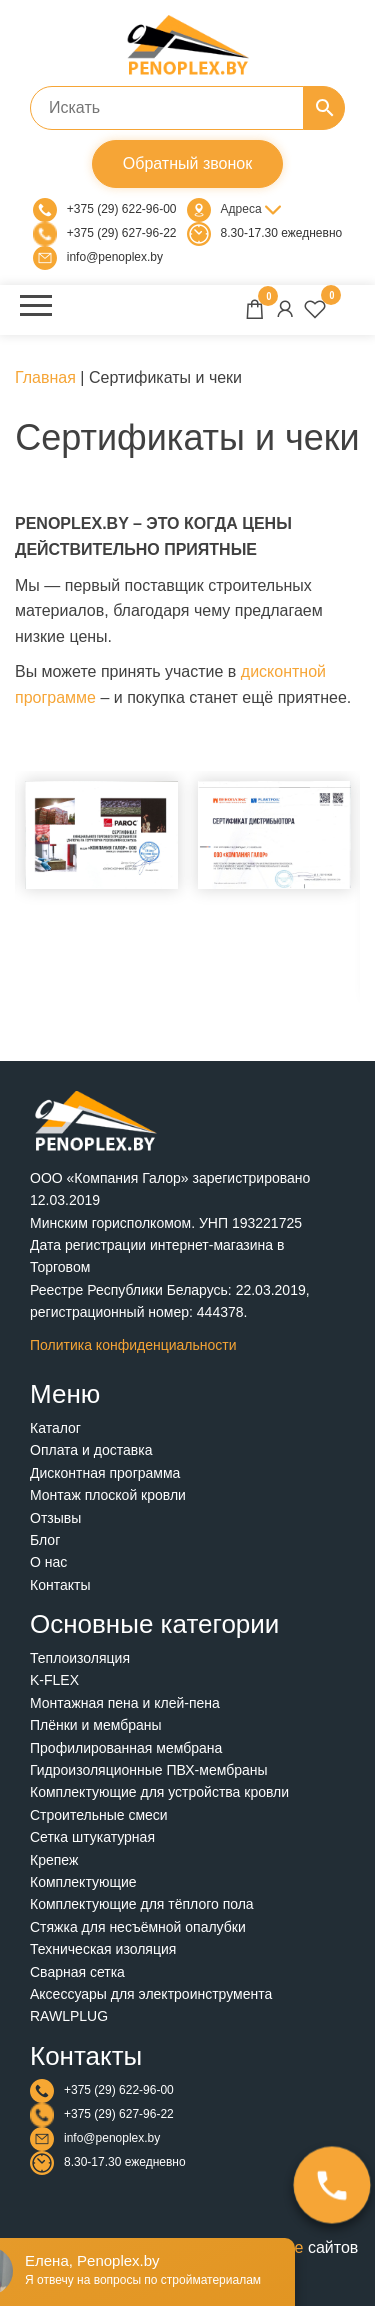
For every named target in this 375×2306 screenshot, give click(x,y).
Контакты (60, 1585)
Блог (45, 1540)
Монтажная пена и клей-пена (125, 1703)
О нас (48, 1562)
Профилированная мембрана (126, 1748)
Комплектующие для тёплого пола (142, 1904)
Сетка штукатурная (92, 1837)
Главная (45, 377)
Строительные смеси (99, 1815)
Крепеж (54, 1860)
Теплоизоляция (80, 1658)
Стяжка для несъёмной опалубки (138, 1927)
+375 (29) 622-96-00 (122, 209)
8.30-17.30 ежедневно (282, 233)
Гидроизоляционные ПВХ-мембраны (149, 1770)
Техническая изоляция (103, 1949)
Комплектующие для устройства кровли (159, 1792)
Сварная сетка (77, 1972)
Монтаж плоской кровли (108, 1495)
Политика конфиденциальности (133, 1345)
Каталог (55, 1428)
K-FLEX (54, 1680)
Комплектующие (83, 1882)
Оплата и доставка (91, 1450)
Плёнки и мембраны (96, 1725)
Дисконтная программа (105, 1473)
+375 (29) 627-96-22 (122, 233)
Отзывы (55, 1518)
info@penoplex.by (115, 257)
